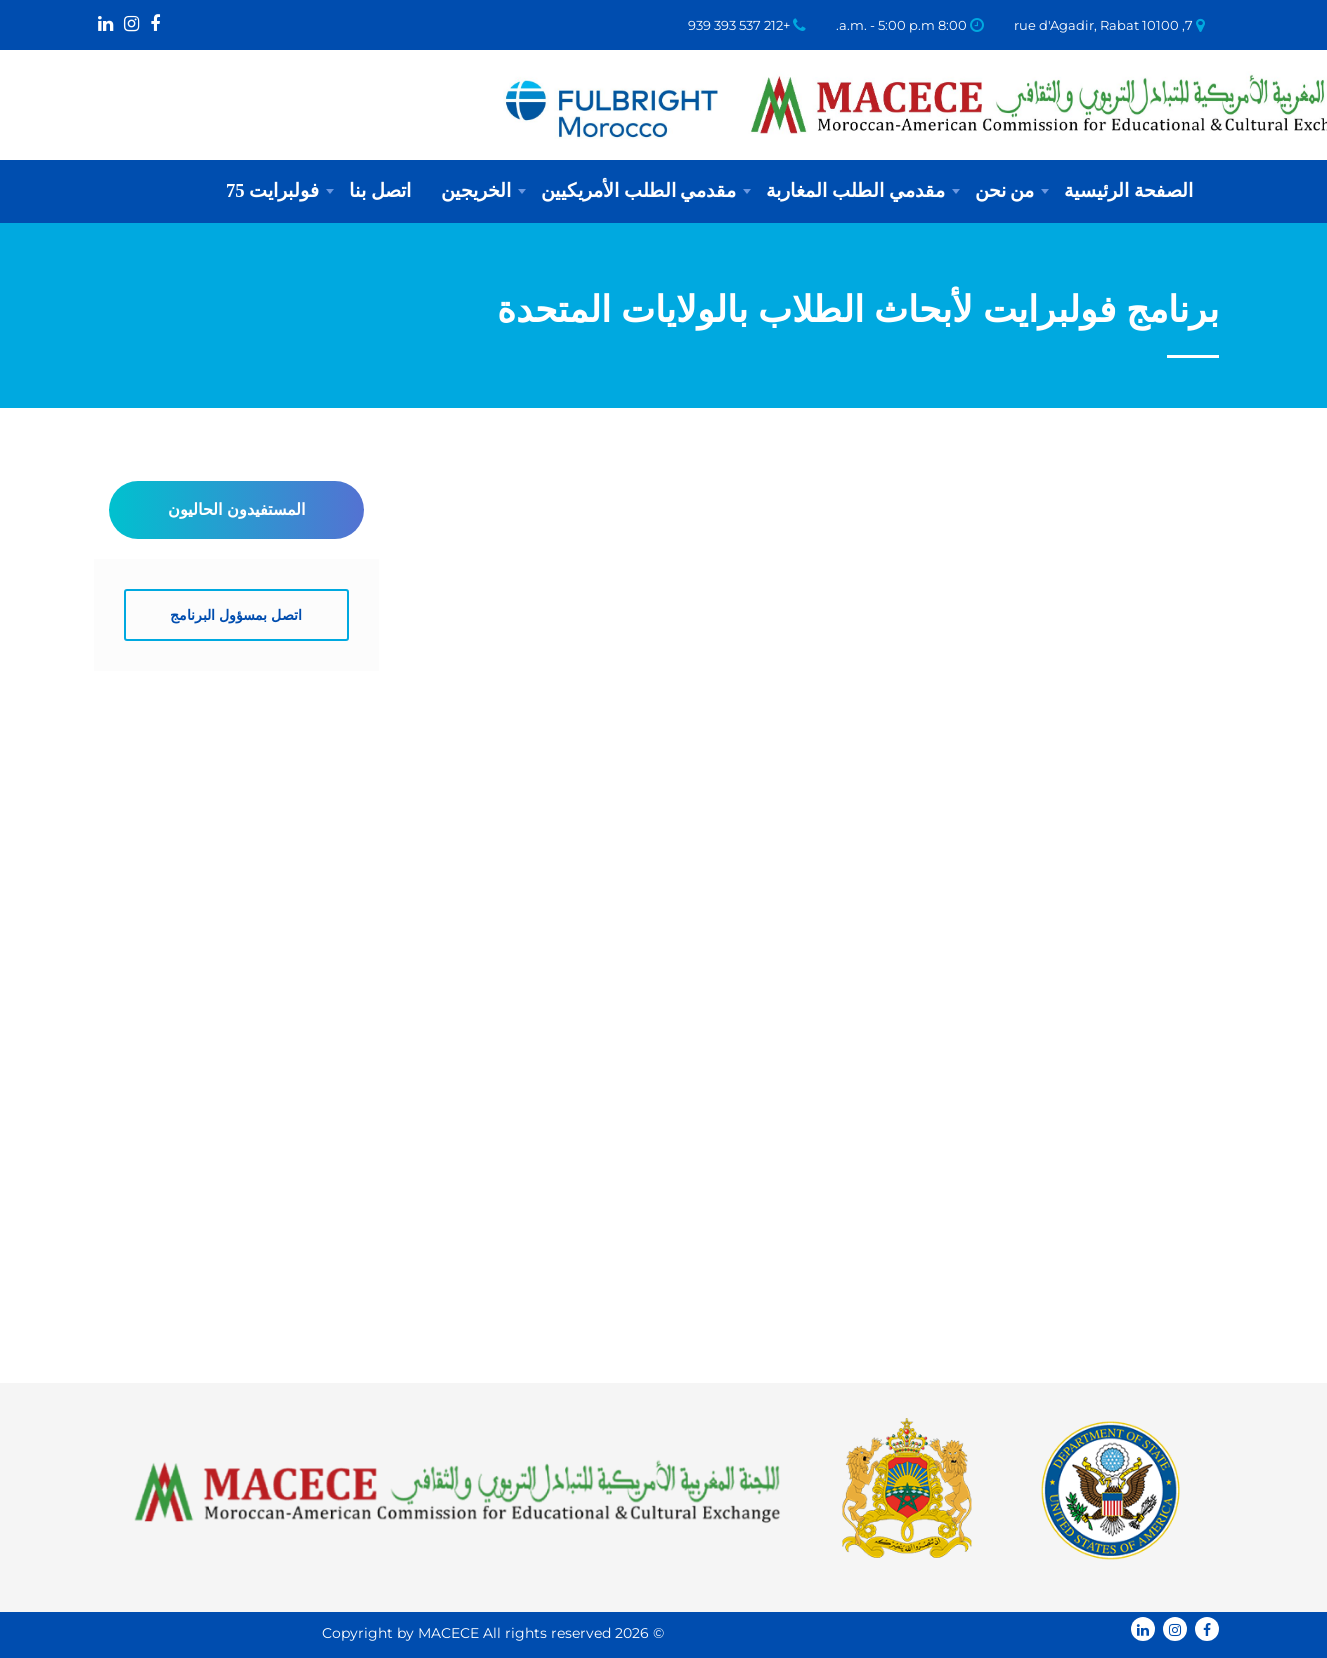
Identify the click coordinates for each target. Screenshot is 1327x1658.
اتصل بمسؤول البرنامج (236, 615)
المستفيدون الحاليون (236, 509)
